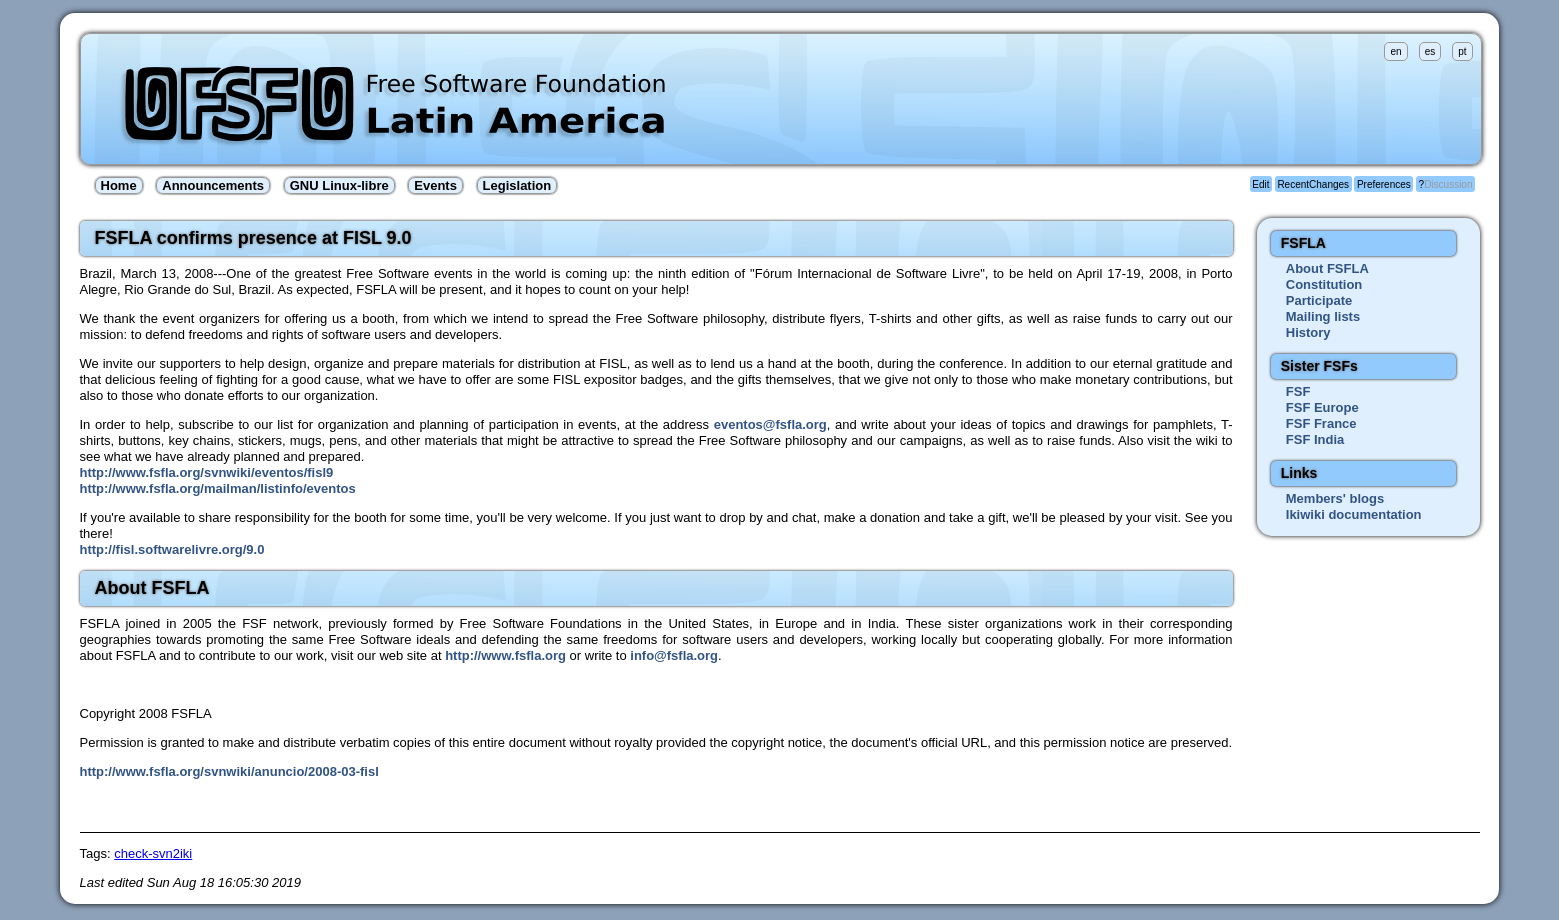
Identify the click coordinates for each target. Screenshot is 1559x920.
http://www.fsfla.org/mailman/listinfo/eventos (218, 488)
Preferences (1384, 184)
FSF (1298, 391)
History (1308, 332)
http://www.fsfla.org (505, 655)
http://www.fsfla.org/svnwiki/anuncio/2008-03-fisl (229, 771)
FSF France (1321, 423)
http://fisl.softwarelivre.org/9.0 (172, 549)
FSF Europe (1322, 407)
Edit (1260, 184)
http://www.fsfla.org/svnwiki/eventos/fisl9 (207, 472)
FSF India (1315, 439)
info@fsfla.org (674, 655)
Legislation (517, 185)
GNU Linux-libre (339, 185)
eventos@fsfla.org (770, 424)
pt (1462, 51)
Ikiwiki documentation (1354, 514)
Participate (1319, 300)
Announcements (213, 185)
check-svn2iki (153, 853)
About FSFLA (1327, 268)
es (1430, 51)
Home (119, 185)
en (1395, 51)
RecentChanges (1313, 184)
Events (435, 185)
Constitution (1324, 284)
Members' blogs (1335, 498)
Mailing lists (1323, 316)
